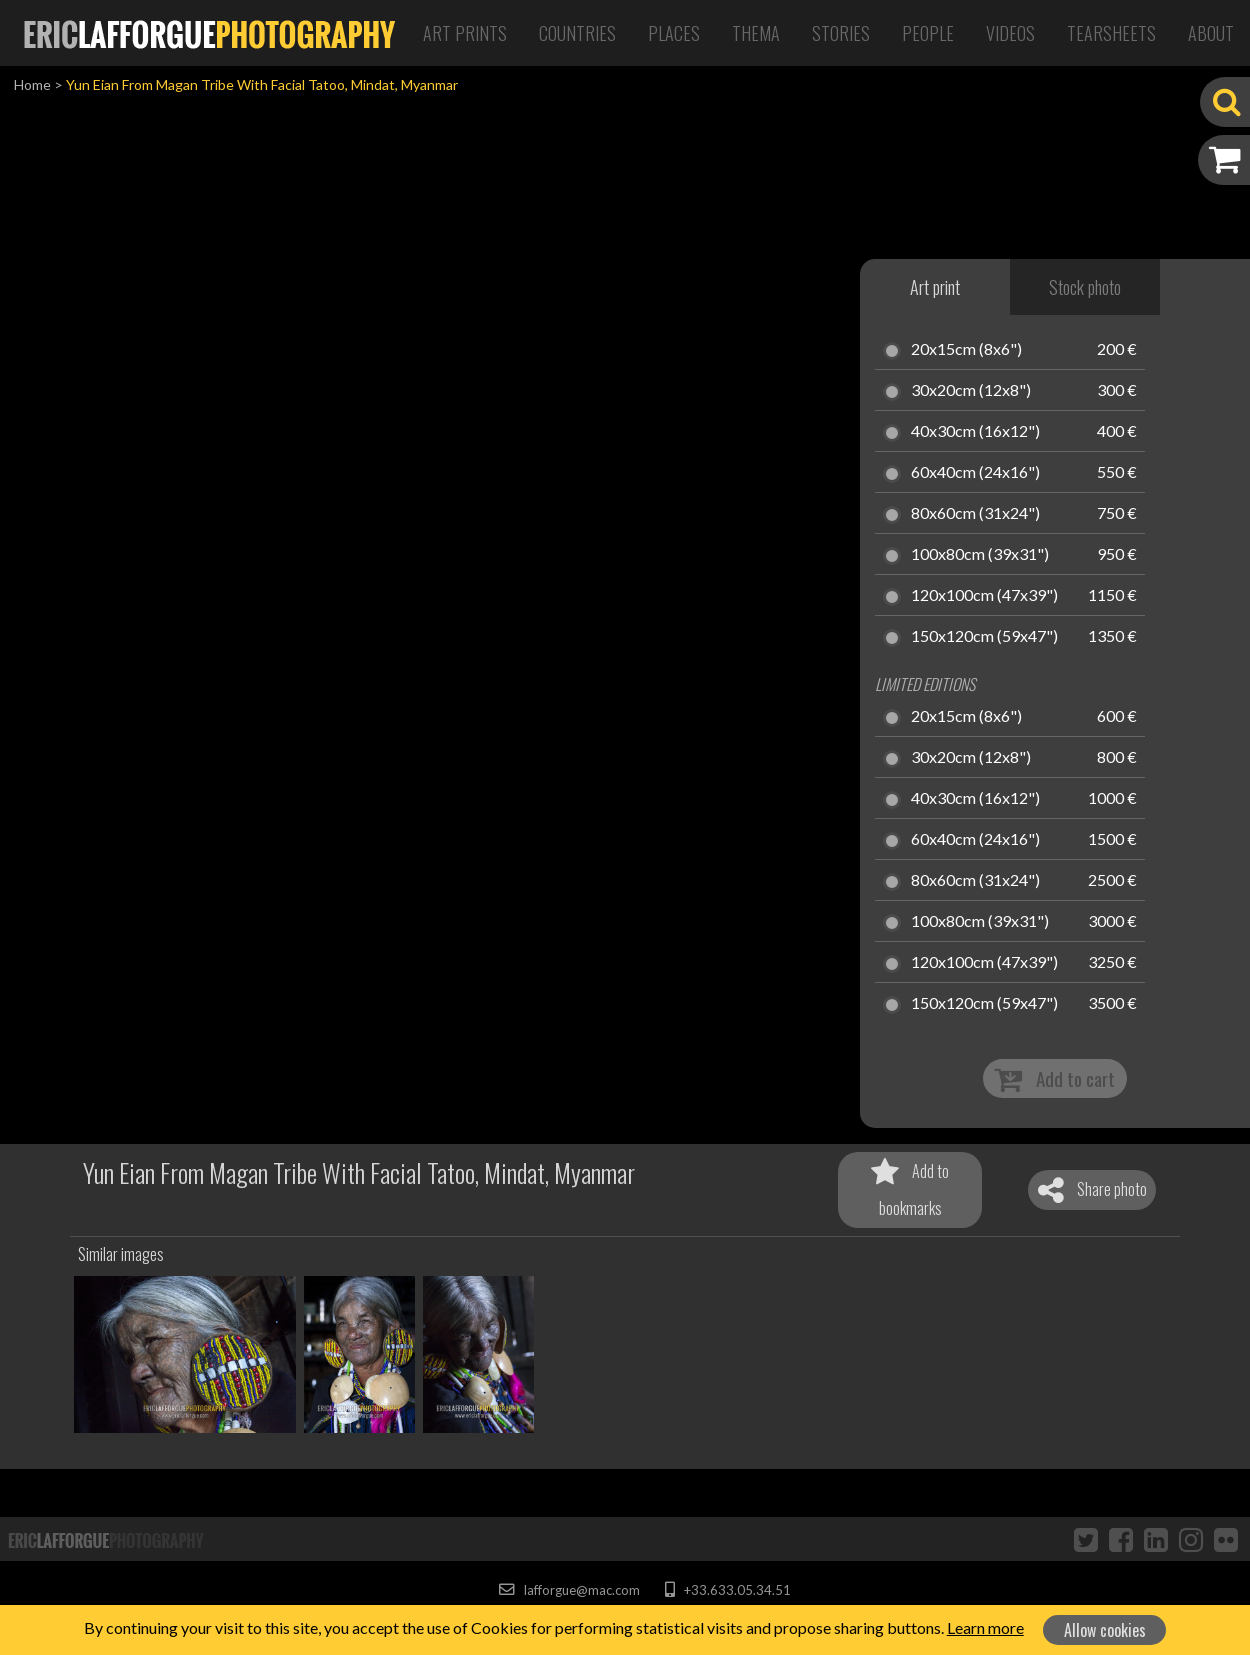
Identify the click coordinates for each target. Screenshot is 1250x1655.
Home (32, 84)
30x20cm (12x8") (971, 391)
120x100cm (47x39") (984, 596)
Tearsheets (1111, 33)
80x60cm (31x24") (975, 514)
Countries (577, 33)
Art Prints (465, 33)
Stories (841, 33)
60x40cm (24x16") (975, 473)
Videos (1010, 33)
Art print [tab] (935, 287)
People (928, 33)
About (1211, 33)
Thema (756, 33)
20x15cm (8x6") (966, 350)
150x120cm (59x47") (984, 637)
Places (674, 33)
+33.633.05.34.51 (727, 1590)
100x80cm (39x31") (980, 555)
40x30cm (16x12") (975, 432)
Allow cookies (1105, 1630)
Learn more (985, 1627)
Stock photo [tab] (1085, 287)
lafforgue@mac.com (569, 1590)
